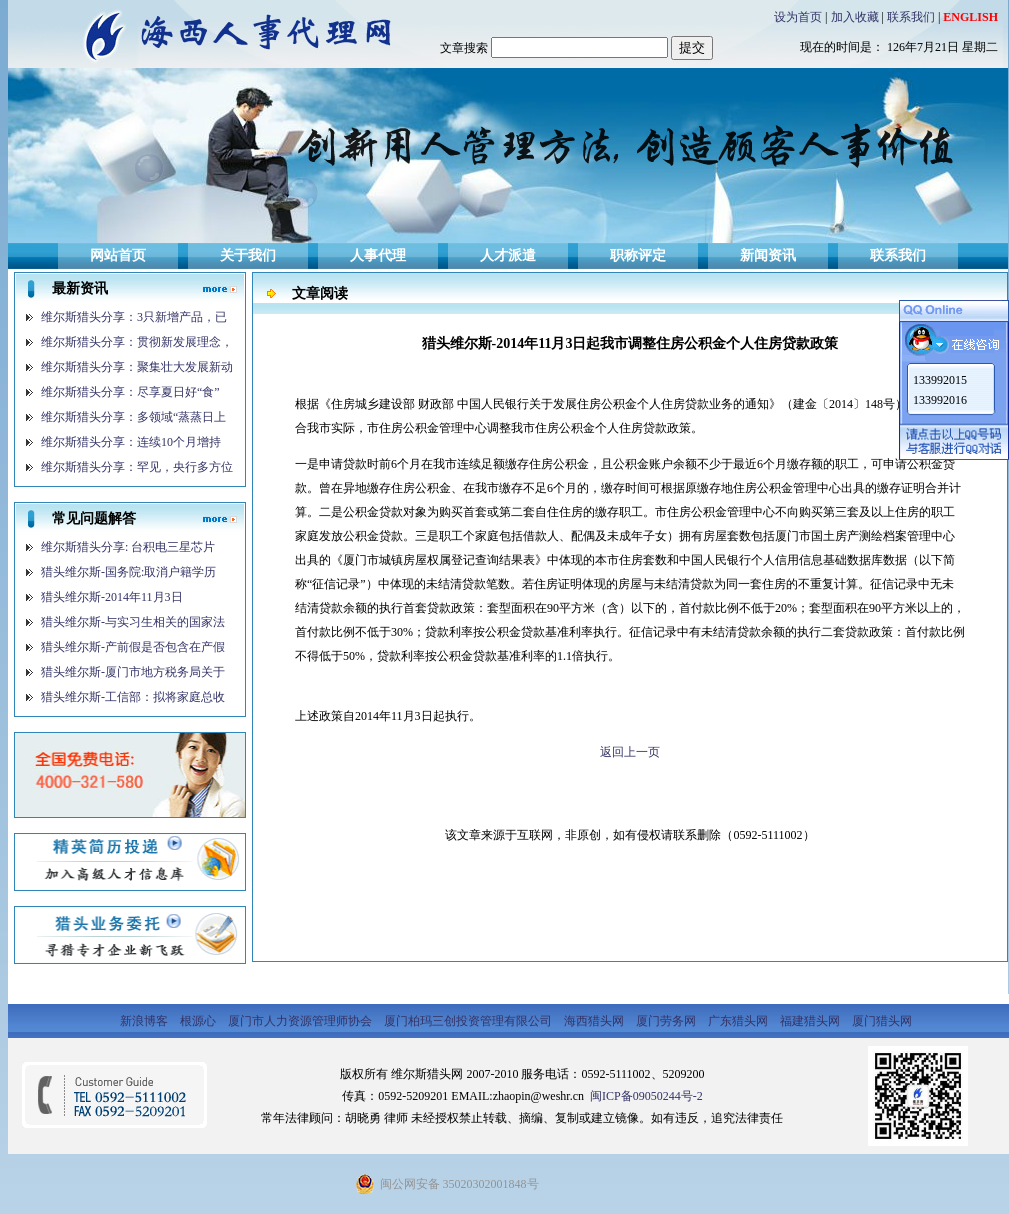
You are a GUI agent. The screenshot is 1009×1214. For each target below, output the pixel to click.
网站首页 (118, 255)
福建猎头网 (811, 1021)
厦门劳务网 (667, 1021)
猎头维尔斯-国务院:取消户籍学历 (128, 572)
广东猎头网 (739, 1021)
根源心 (199, 1021)
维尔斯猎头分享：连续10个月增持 (131, 442)
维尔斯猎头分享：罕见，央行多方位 (137, 467)
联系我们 (911, 17)
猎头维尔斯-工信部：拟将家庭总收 (133, 697)
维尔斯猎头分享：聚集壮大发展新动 (137, 367)
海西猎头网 (595, 1021)
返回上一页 (630, 752)
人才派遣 (508, 255)
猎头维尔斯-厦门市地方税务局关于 (133, 672)
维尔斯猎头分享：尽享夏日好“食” (130, 392)
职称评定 (638, 255)
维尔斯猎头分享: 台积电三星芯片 (128, 547)
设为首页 (798, 17)
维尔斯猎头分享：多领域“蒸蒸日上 (133, 417)
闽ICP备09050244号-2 (645, 1096)
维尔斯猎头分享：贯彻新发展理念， (137, 342)
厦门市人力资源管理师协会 (301, 1021)
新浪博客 (145, 1021)
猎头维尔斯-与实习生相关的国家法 (133, 622)
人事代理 (378, 255)
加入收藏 (855, 17)
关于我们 (248, 255)
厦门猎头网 (882, 1021)
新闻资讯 (768, 255)
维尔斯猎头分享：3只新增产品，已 (134, 317)
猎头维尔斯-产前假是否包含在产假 (133, 647)
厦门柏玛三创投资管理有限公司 (469, 1021)
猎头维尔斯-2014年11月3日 (112, 597)
